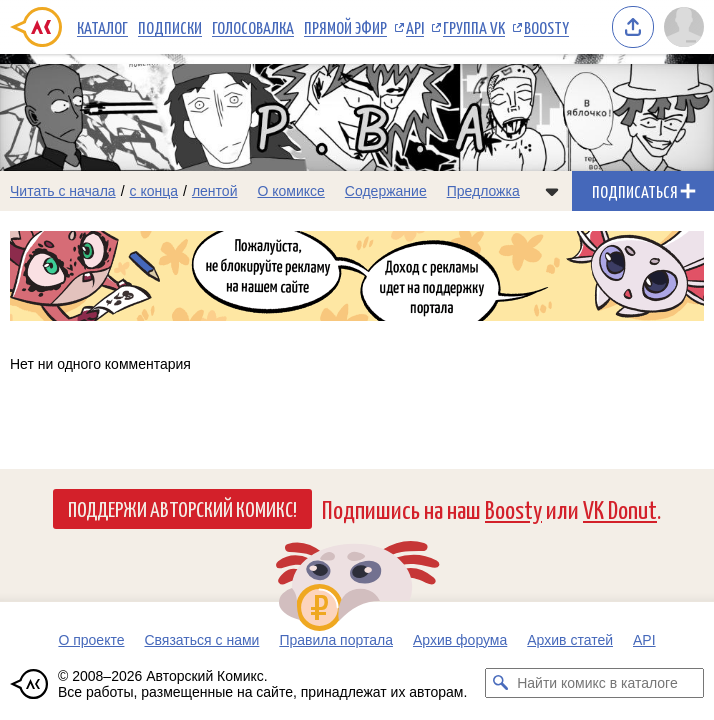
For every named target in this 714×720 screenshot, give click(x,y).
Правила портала (336, 640)
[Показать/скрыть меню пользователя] (684, 27)
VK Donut (620, 508)
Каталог (102, 27)
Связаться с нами (201, 640)
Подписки (170, 27)
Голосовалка (253, 27)
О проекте (91, 640)
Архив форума (460, 640)
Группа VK (474, 27)
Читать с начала (63, 191)
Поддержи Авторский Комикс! (182, 508)
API (415, 27)
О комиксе (290, 191)
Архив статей (570, 640)
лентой (215, 191)
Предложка (483, 191)
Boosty (546, 27)
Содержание (386, 191)
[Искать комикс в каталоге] (500, 683)
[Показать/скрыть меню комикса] (552, 191)
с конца (154, 191)
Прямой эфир (345, 27)
